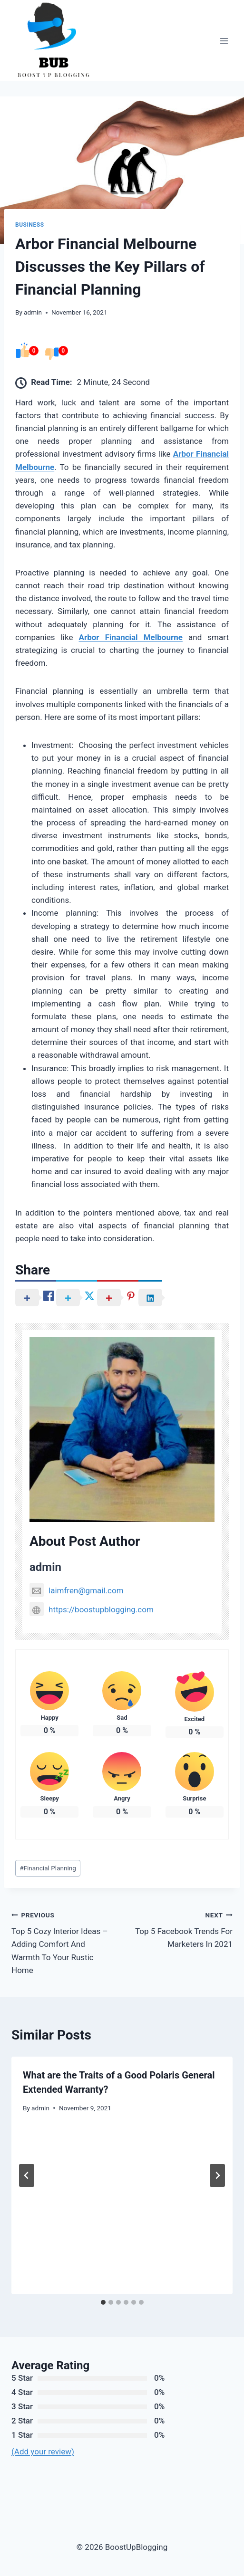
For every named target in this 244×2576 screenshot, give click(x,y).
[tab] (103, 2302)
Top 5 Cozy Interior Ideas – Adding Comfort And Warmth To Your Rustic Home (62, 1941)
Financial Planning (48, 1868)
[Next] (217, 2175)
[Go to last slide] (26, 2175)
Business (29, 224)
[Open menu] (224, 40)
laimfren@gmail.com (76, 1590)
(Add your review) (42, 2451)
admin (33, 312)
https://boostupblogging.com (91, 1609)
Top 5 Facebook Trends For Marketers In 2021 (181, 1928)
